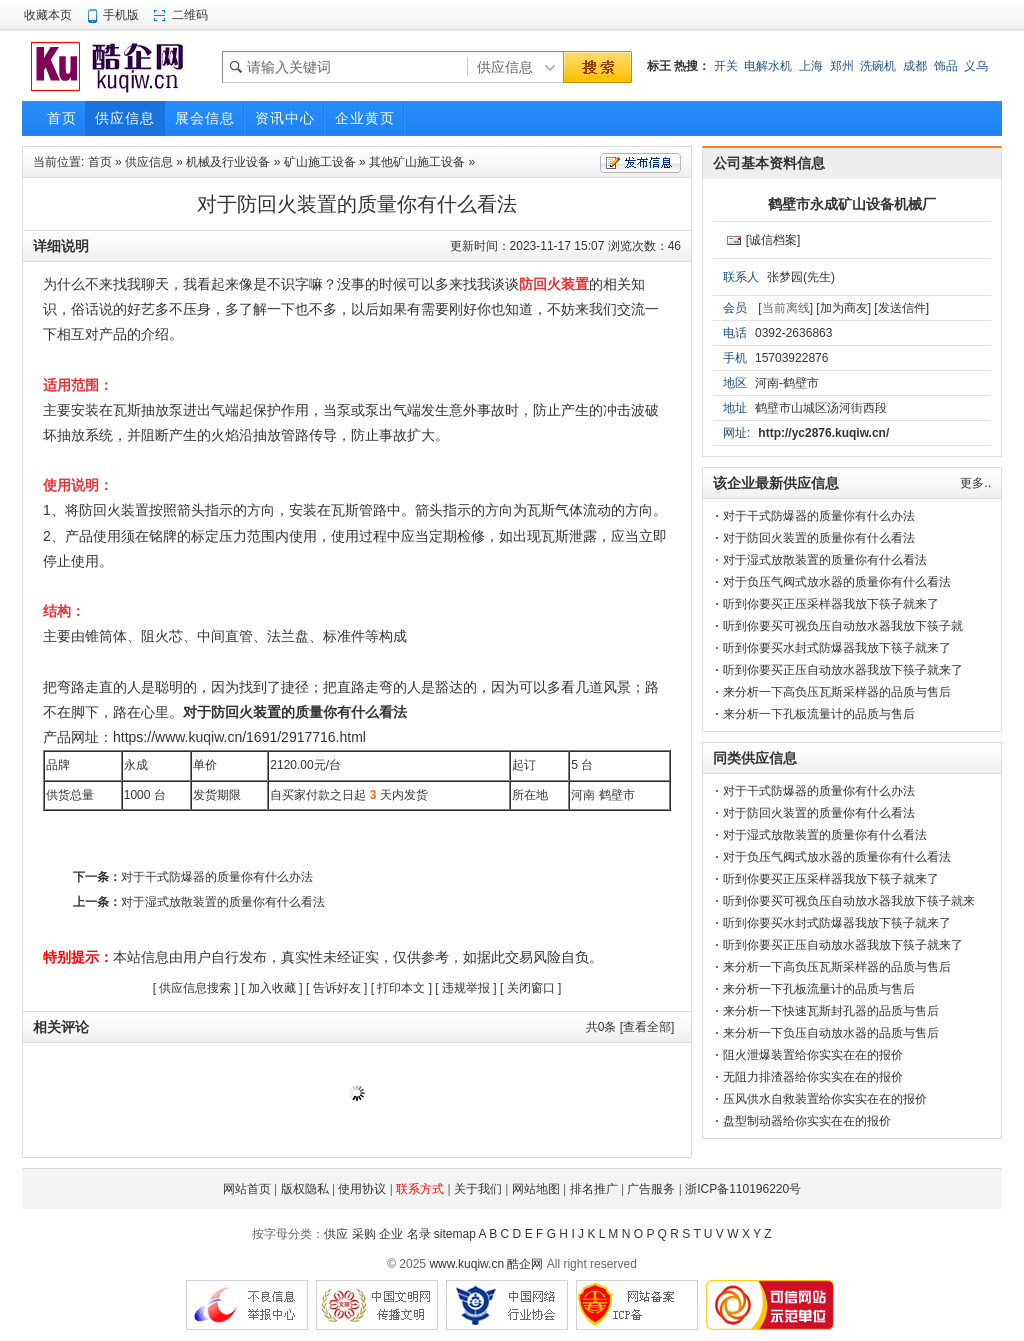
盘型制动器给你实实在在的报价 (807, 1121)
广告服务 (651, 1189)
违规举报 (466, 988)
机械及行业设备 (228, 162)
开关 (726, 66)
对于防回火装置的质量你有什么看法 (819, 538)
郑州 (842, 66)
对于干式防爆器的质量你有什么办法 (217, 877)
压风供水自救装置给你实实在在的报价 (825, 1099)
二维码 (190, 15)
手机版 (121, 15)
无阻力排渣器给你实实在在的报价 (813, 1077)
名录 (419, 1234)
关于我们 (478, 1189)
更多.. (975, 483)
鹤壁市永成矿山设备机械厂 (852, 204)
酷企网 (525, 1264)
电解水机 (768, 66)
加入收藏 (272, 988)
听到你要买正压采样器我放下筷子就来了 (831, 604)
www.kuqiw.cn (466, 1264)
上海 (811, 66)
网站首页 (247, 1189)
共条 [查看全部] (630, 1027)
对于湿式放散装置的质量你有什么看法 (223, 902)
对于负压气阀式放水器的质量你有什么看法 (837, 582)
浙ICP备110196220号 (743, 1189)
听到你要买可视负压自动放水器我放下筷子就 (843, 626)
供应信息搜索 (195, 988)
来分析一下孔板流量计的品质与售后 (819, 714)
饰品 (946, 66)
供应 (336, 1234)
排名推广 (594, 1189)
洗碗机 (878, 66)
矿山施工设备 (320, 162)
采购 (364, 1234)
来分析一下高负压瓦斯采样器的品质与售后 (837, 692)
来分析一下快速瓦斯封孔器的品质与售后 (831, 1011)
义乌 (976, 66)
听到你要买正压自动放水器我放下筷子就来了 (843, 670)
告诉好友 (337, 988)
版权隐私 (305, 1189)
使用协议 (362, 1189)
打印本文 (401, 988)
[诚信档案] (773, 240)
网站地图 (536, 1189)
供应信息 (149, 162)
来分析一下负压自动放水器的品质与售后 (831, 1033)
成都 (915, 66)
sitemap (455, 1234)
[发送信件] (901, 308)
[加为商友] (843, 308)
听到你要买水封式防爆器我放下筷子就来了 (837, 648)
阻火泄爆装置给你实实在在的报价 (813, 1055)
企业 (391, 1234)
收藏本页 (48, 15)
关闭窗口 (531, 988)
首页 (100, 162)
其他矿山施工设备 (417, 162)
